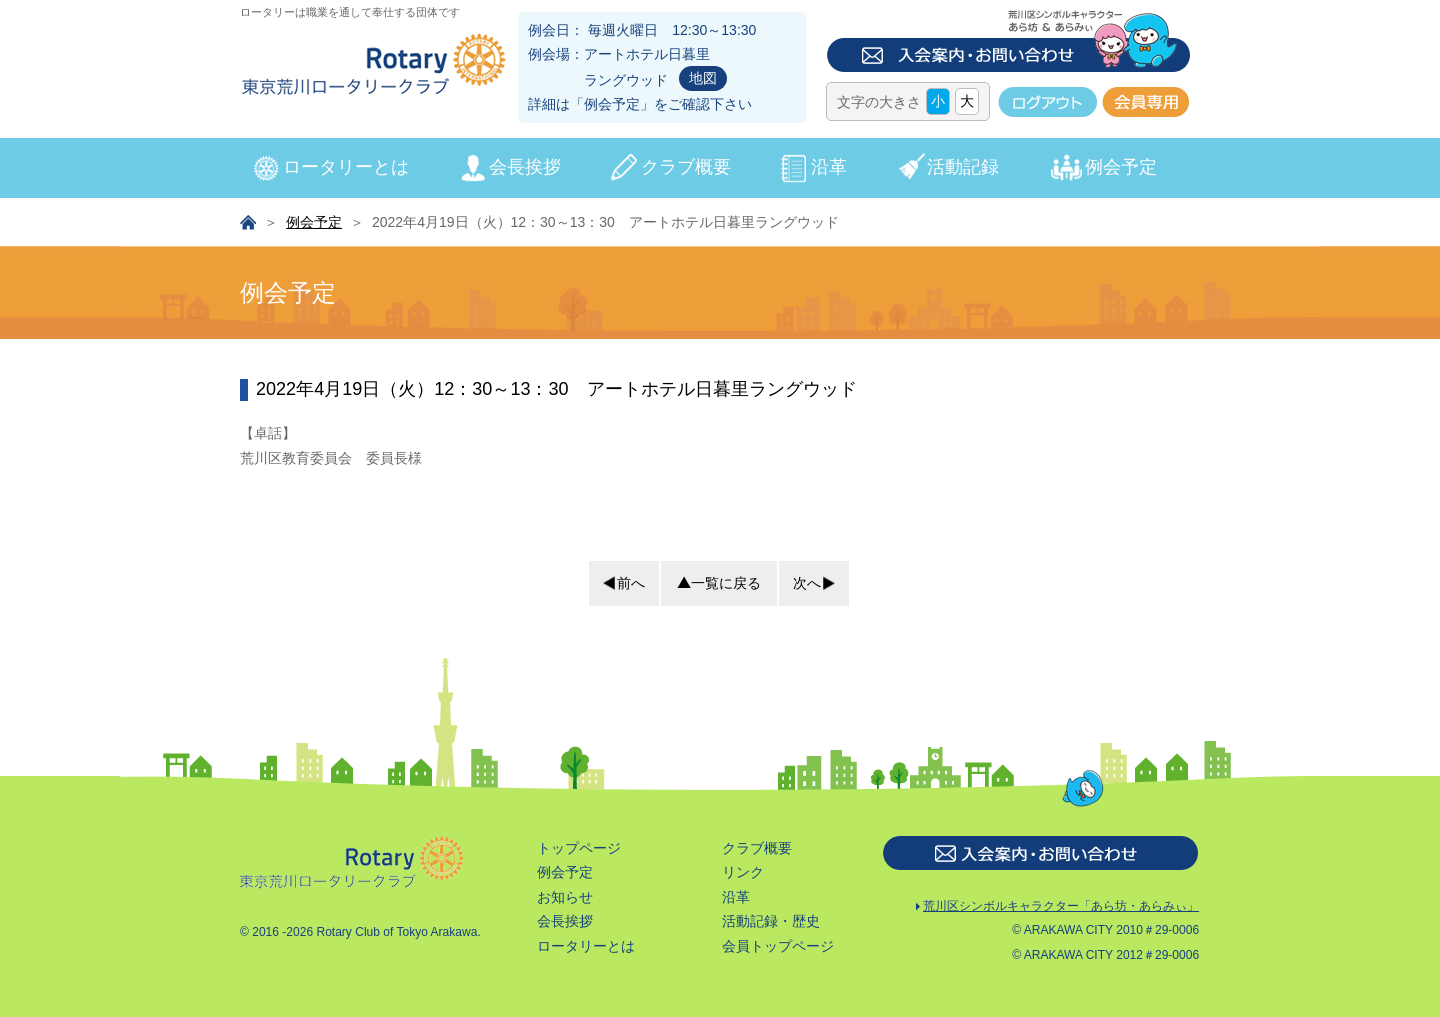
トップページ (564, 662)
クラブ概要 (686, 167)
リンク (728, 687)
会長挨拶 (525, 167)
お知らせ (550, 711)
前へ (622, 583)
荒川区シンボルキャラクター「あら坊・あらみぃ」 (1007, 712)
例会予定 (612, 104)
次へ (816, 583)
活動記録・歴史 (756, 736)
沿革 (829, 167)
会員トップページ (763, 760)
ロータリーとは (346, 167)
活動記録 (963, 167)
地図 (703, 78)
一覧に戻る (719, 583)
